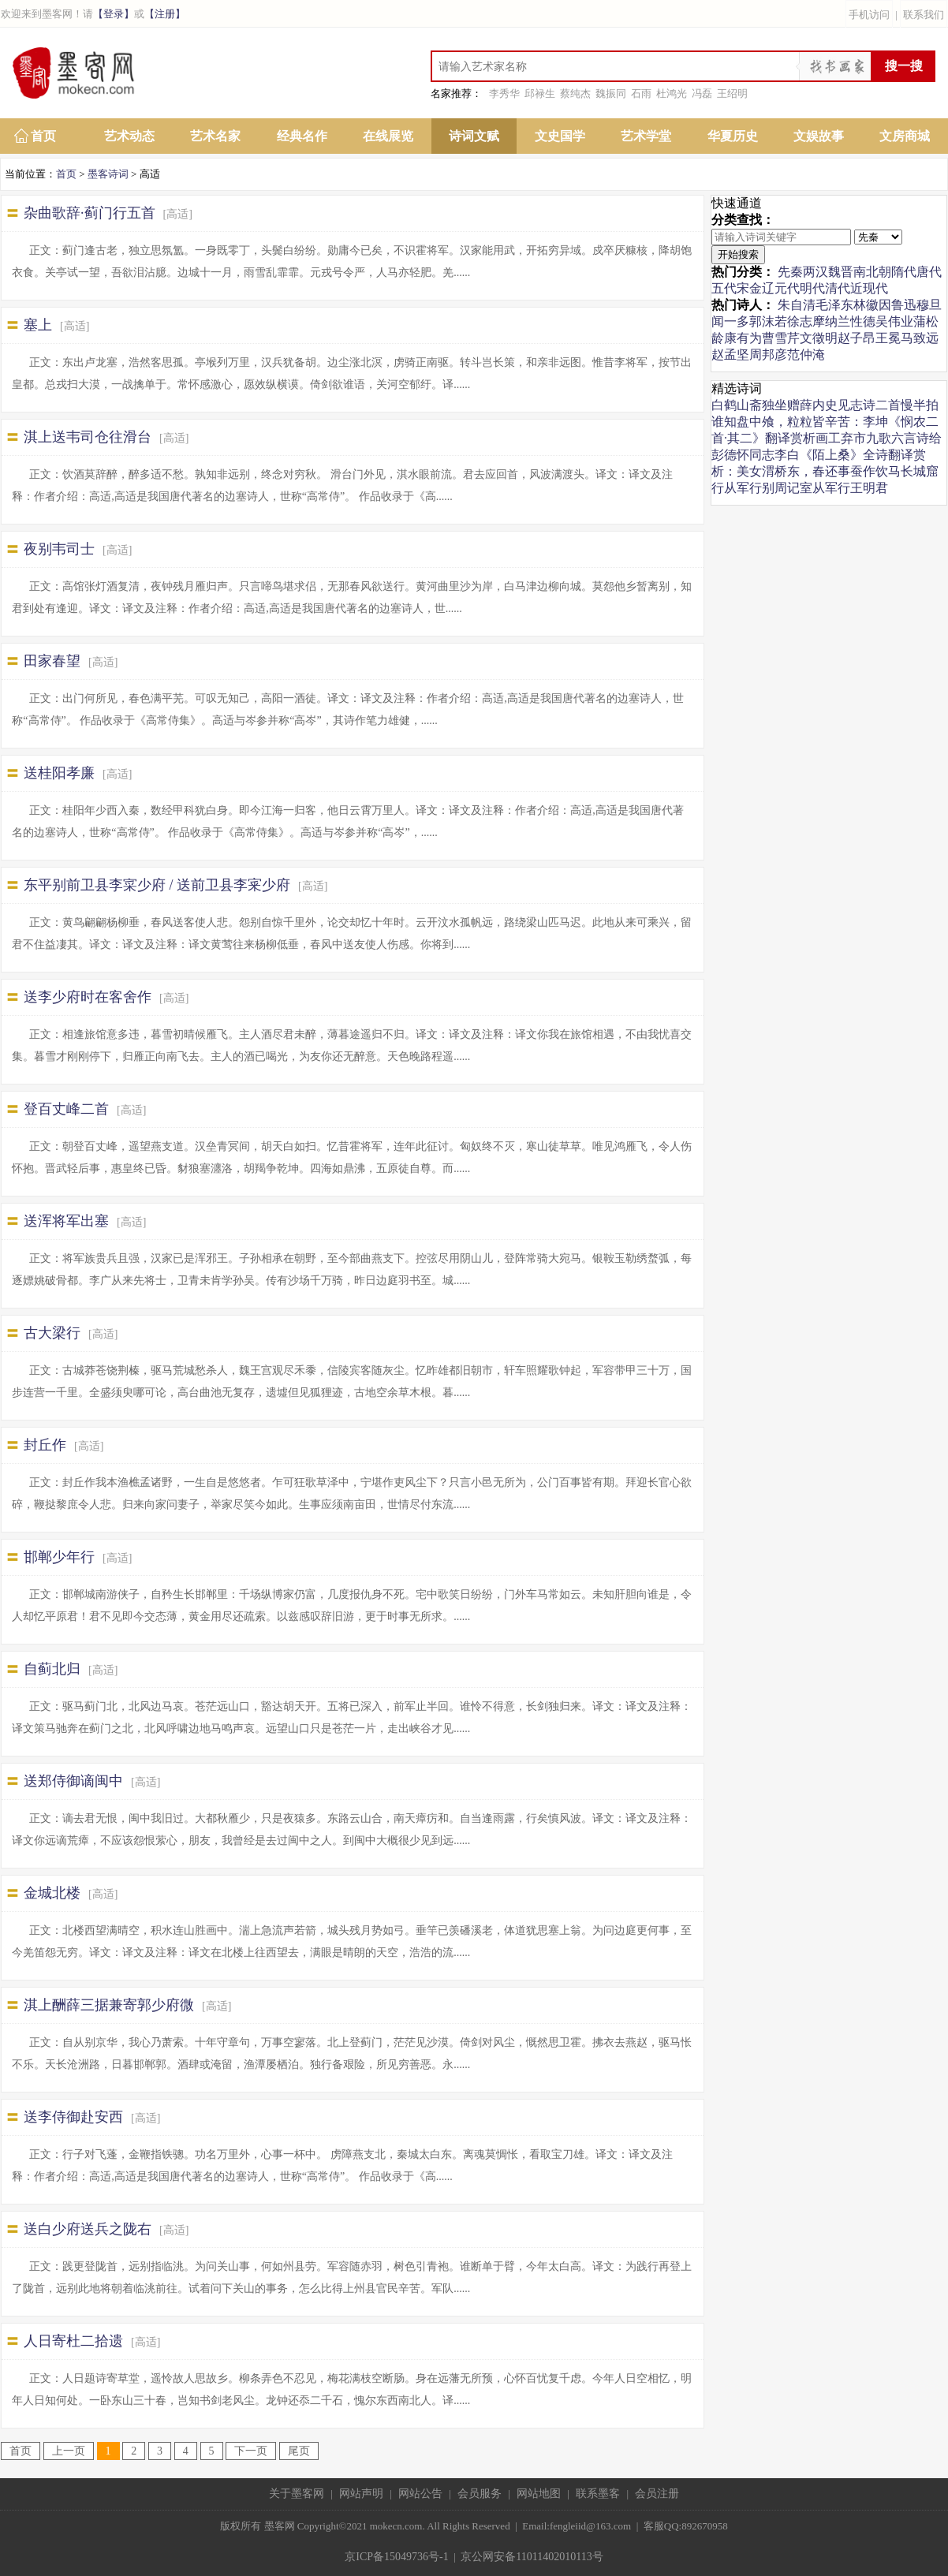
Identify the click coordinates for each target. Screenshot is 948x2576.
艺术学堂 (646, 136)
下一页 (250, 2451)
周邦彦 (768, 354)
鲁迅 (903, 305)
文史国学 (560, 136)
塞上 (38, 325)
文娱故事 (818, 136)
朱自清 (797, 305)
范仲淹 (806, 354)
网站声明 (361, 2493)
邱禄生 (539, 93)
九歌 (878, 438)
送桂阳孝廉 (59, 773)
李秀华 (504, 93)
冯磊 (702, 93)
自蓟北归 (52, 1669)
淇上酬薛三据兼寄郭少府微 (109, 2005)
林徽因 (872, 305)
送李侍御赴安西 (73, 2117)
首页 (43, 136)
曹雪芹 (781, 338)
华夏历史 (732, 136)
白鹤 (724, 405)
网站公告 (420, 2493)
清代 (837, 288)
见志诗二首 (869, 405)
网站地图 (539, 2493)
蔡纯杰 (575, 93)
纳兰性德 (850, 321)
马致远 (920, 338)
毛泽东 (834, 305)
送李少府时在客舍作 (87, 997)
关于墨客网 (296, 2493)
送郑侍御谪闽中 (73, 1781)
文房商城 (904, 136)
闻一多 (730, 321)
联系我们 (923, 15)
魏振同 (610, 93)
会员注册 (657, 2493)
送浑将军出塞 (66, 1221)
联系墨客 (598, 2493)
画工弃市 (841, 438)
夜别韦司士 (59, 549)
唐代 (929, 271)
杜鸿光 (671, 93)
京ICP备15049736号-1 (396, 2557)
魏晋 (840, 271)
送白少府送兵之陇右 (87, 2229)
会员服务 (479, 2493)
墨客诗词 (108, 174)
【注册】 (164, 14)
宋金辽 (755, 288)
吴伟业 (894, 321)
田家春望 (52, 661)
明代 (812, 288)
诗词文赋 (474, 136)
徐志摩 (806, 321)
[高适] (177, 214)
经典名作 (302, 136)
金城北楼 (52, 1893)
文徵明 (819, 338)
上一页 (68, 2451)
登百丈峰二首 (66, 1109)
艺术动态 (129, 136)
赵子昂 (856, 338)
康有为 (743, 338)
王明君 (869, 488)
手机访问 (869, 15)
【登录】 (113, 14)
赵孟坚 (730, 354)
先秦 (790, 271)
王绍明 (732, 93)
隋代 (903, 271)
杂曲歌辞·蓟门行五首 (89, 213)
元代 (787, 288)
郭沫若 (768, 321)
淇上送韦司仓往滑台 (87, 437)
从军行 (743, 488)
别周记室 (787, 488)
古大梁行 (52, 1333)
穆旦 (929, 305)
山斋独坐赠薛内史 (787, 405)
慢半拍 (920, 405)
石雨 (641, 93)
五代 (724, 288)
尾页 (299, 2451)
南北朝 (872, 271)
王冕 (888, 338)
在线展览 (388, 136)
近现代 (869, 288)
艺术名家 (215, 136)
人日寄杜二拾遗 (73, 2341)
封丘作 (45, 1445)
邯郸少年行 (59, 1557)
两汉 (815, 271)
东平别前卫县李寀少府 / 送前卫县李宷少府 (157, 885)
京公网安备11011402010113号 (532, 2557)
